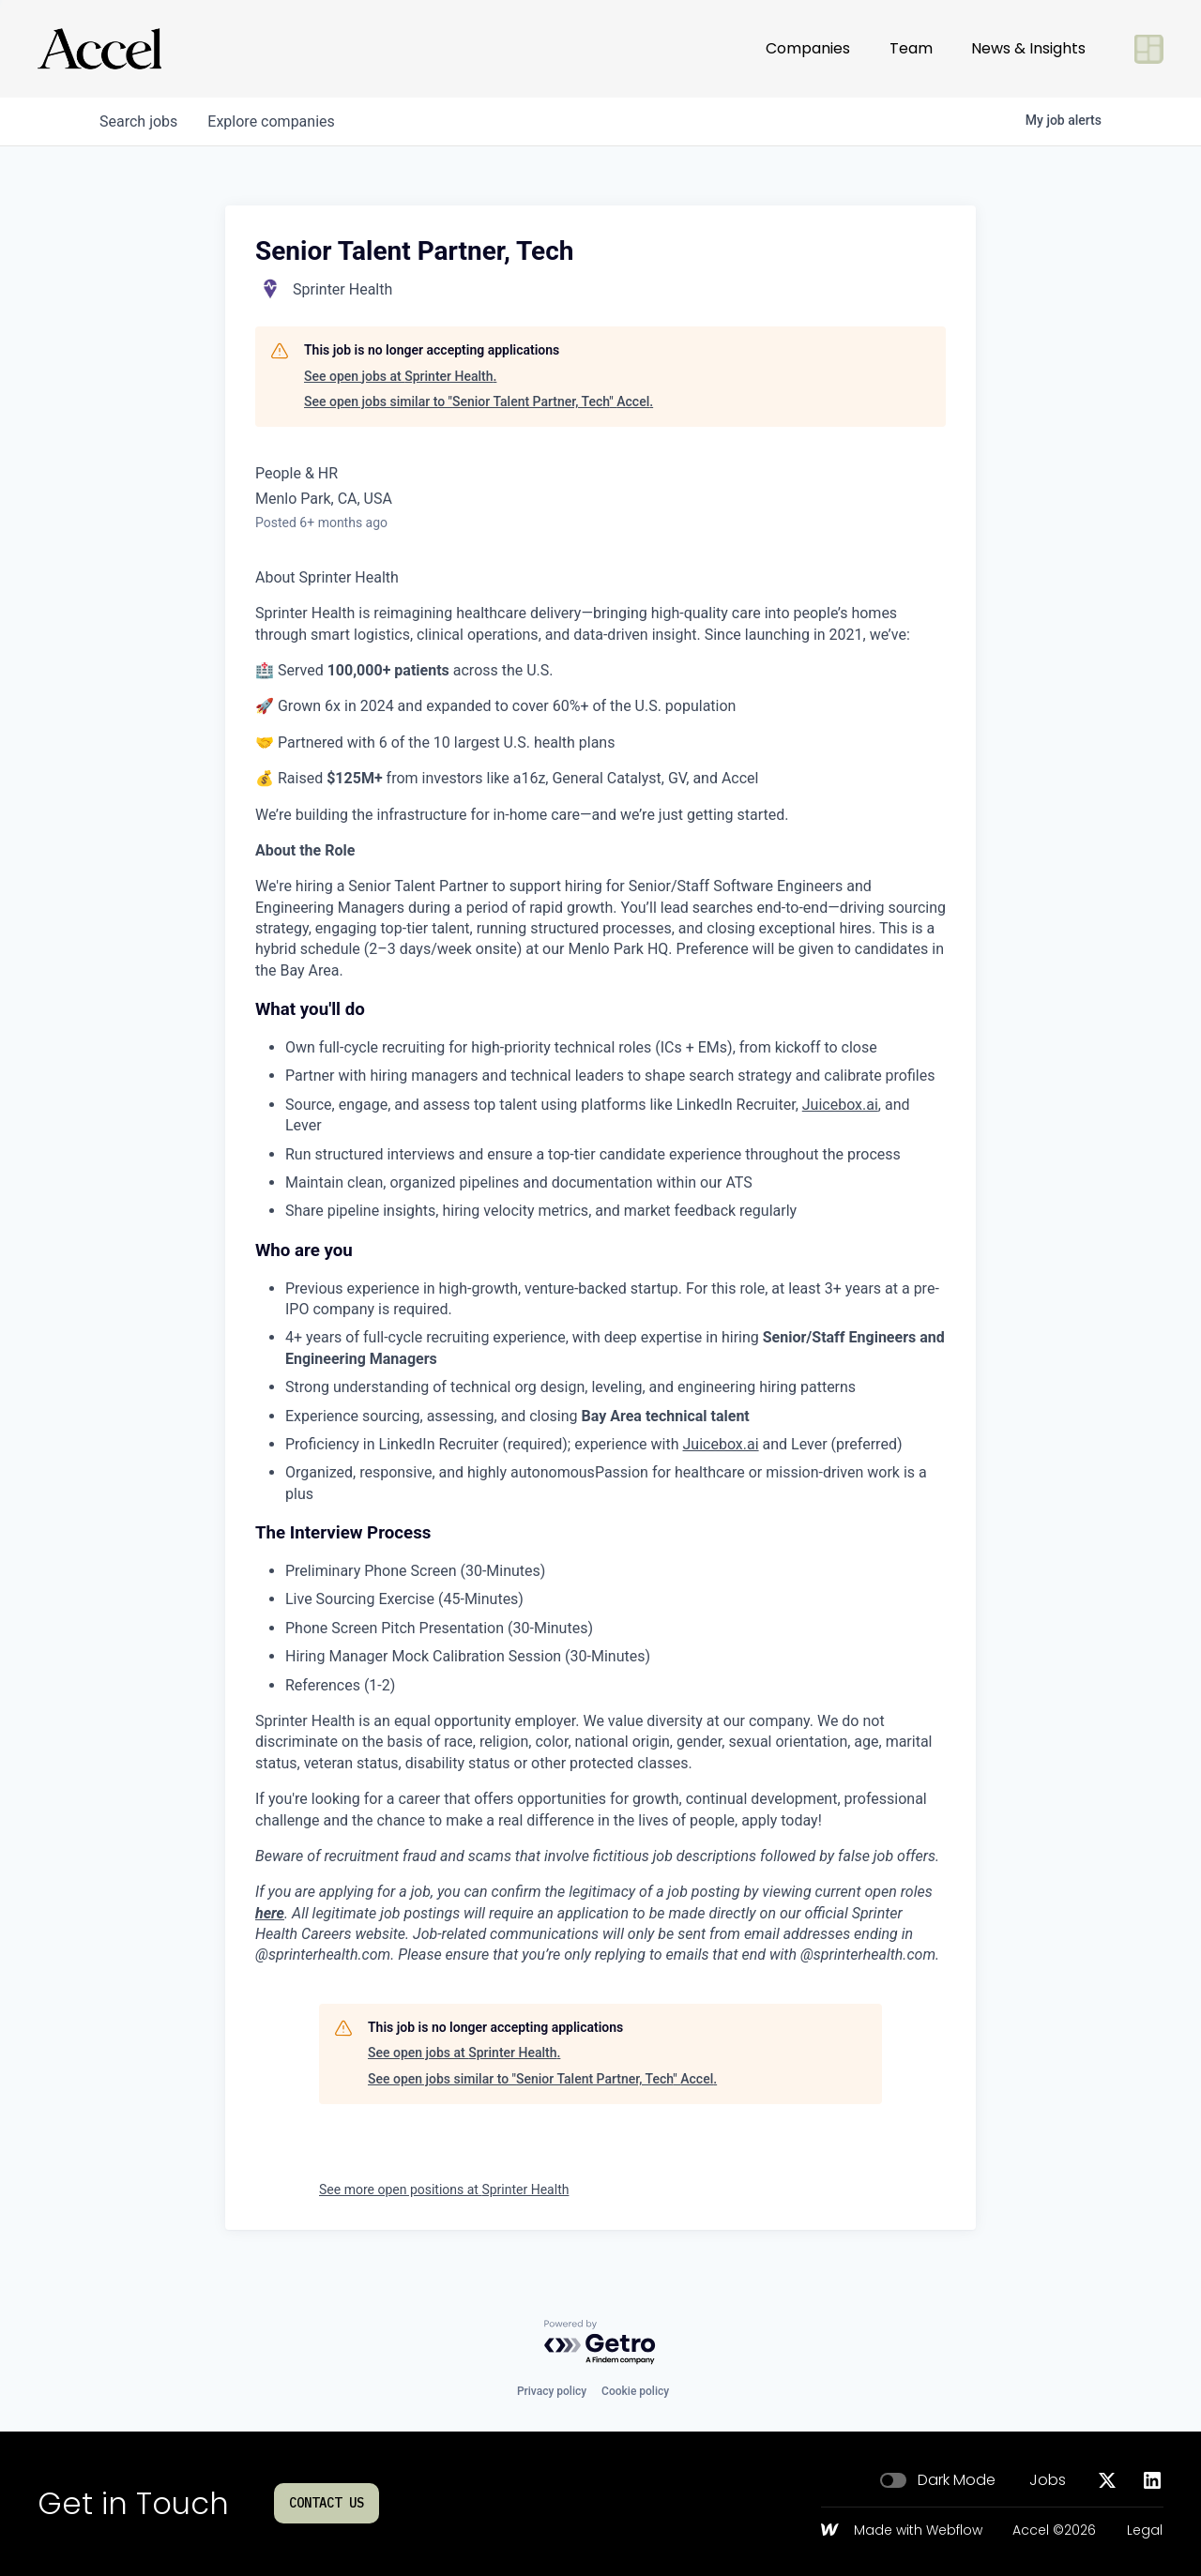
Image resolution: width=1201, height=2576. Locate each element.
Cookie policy (635, 2391)
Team (911, 48)
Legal (1145, 2531)
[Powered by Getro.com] (600, 2343)
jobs (138, 121)
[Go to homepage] (99, 48)
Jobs (1047, 2480)
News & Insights (1028, 48)
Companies (808, 48)
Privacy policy (551, 2391)
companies (270, 121)
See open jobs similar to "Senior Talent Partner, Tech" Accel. (478, 401)
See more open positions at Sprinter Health (444, 2189)
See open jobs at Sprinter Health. (400, 376)
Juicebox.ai (840, 1105)
